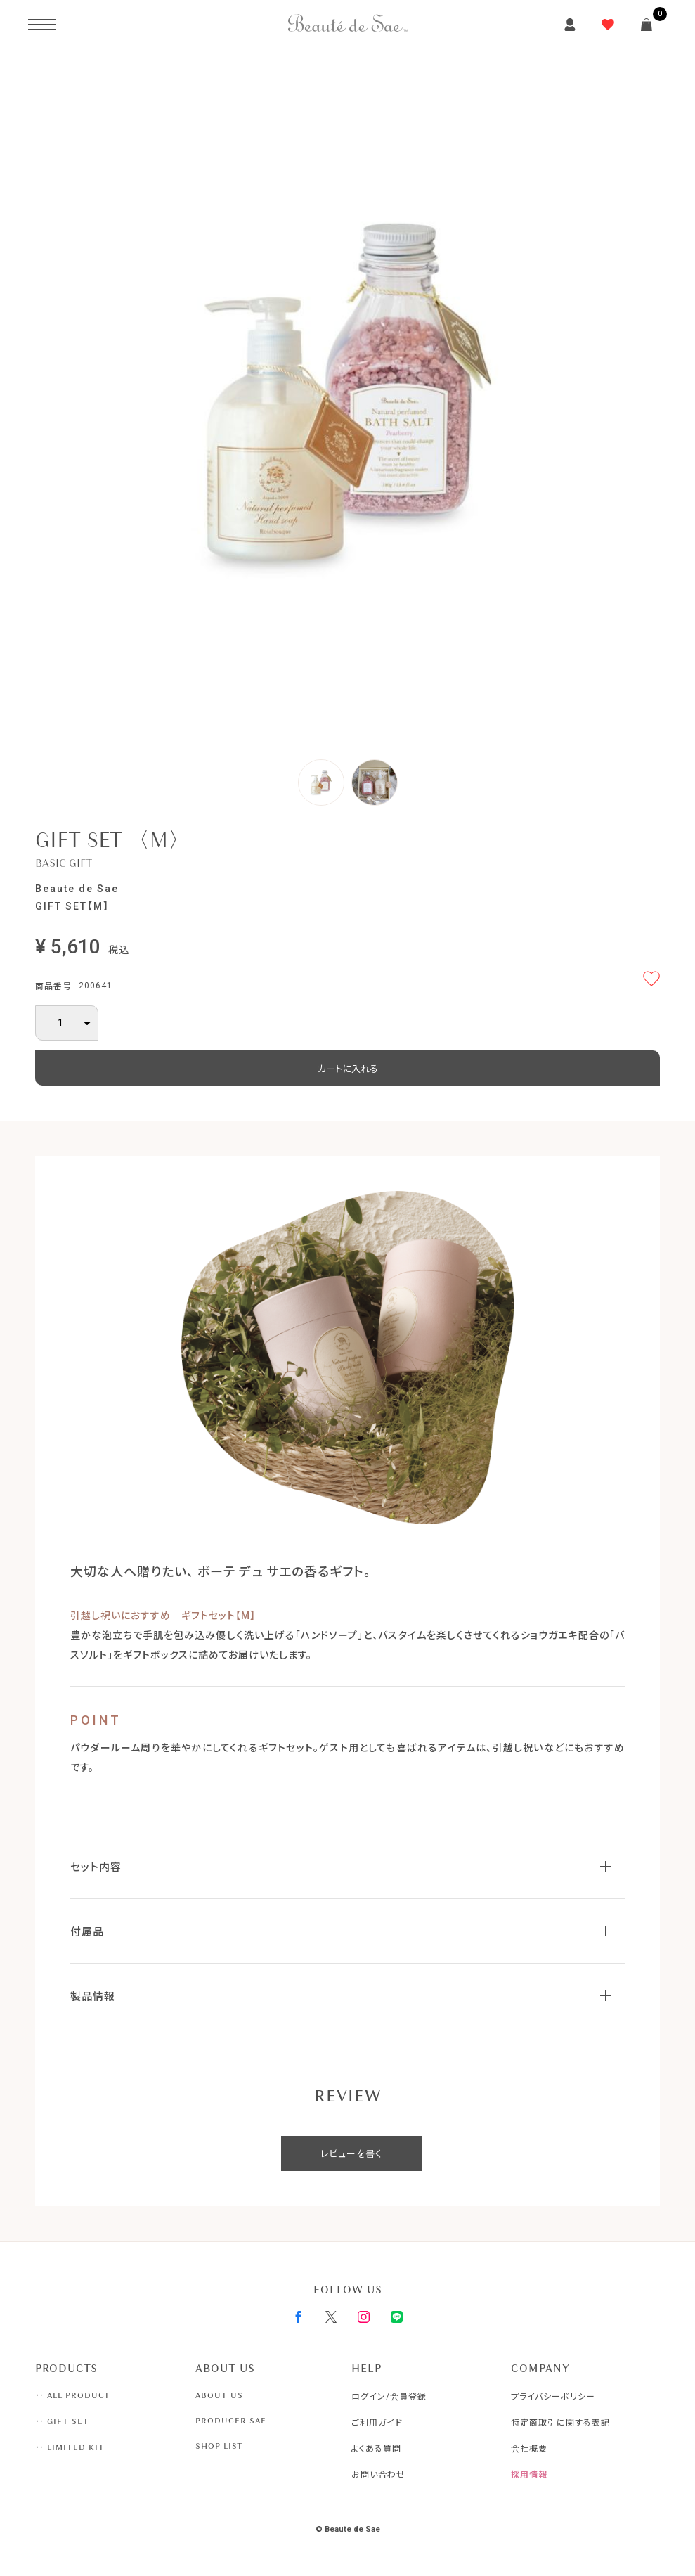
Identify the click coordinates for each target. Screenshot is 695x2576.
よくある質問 (376, 2449)
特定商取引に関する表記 (560, 2423)
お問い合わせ (378, 2475)
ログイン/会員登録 (389, 2397)
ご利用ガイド (377, 2423)
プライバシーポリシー (553, 2397)
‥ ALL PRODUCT (72, 2395)
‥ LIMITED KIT (70, 2447)
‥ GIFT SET (62, 2421)
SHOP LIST (219, 2446)
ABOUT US (219, 2395)
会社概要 (529, 2449)
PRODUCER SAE (230, 2420)
